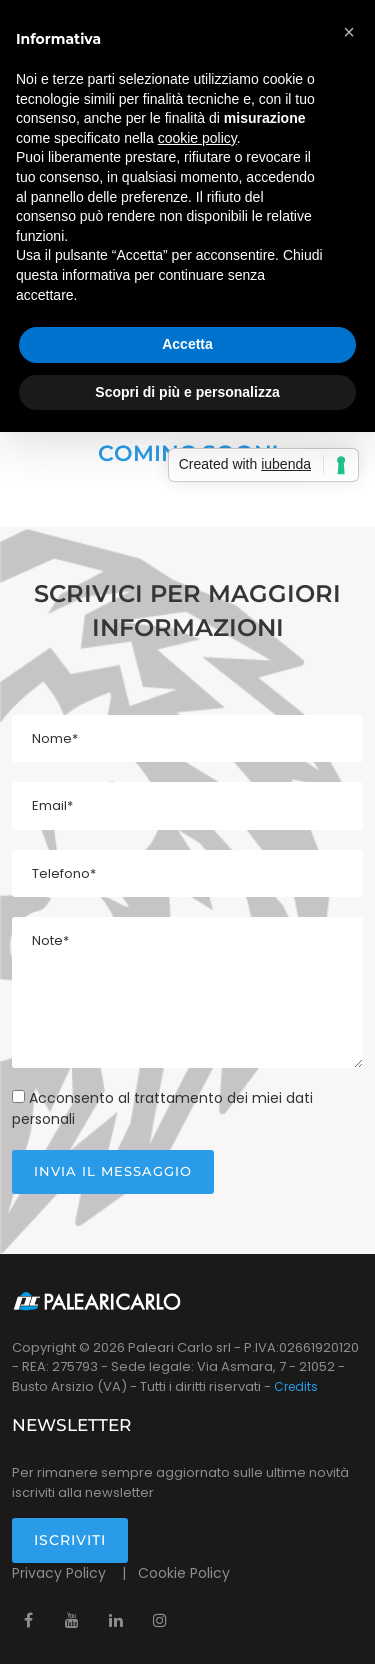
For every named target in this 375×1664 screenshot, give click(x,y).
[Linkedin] (116, 1620)
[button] (349, 32)
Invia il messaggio (113, 1171)
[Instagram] (160, 1620)
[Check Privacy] (18, 1096)
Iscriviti (70, 1540)
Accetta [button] (187, 344)
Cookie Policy (184, 1573)
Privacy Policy (61, 1573)
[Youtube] (72, 1620)
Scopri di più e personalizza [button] (187, 392)
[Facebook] (28, 1620)
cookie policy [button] (197, 138)
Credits (296, 1386)
